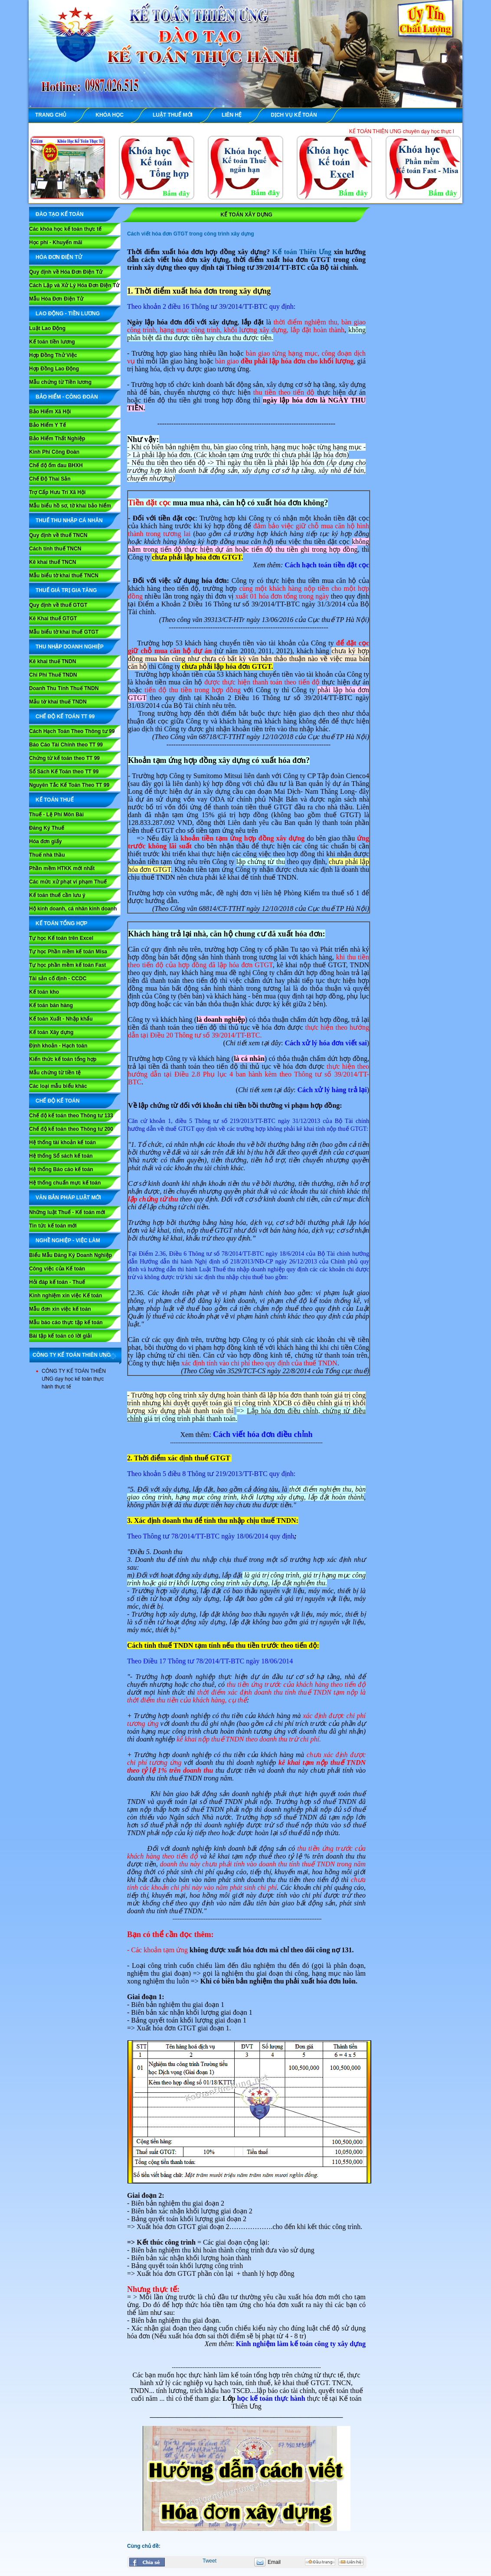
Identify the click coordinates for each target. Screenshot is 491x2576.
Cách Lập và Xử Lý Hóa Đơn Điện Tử (74, 285)
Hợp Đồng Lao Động (54, 369)
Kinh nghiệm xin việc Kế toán (65, 1296)
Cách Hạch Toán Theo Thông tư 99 (72, 731)
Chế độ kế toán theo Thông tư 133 (71, 1116)
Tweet (209, 2561)
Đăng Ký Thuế (46, 828)
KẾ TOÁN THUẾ (55, 800)
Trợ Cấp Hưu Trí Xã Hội (57, 492)
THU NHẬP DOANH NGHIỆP (70, 647)
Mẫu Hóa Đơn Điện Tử (56, 299)
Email (274, 2562)
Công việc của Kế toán (57, 1269)
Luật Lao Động (47, 328)
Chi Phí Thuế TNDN (53, 675)
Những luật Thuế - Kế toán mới (67, 1212)
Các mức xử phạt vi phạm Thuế (68, 882)
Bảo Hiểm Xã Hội (50, 412)
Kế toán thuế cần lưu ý (57, 895)
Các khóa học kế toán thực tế (65, 229)
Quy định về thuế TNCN (58, 535)
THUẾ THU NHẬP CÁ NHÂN (69, 520)
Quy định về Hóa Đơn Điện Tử (65, 272)
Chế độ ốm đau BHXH (56, 465)
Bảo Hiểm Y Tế (47, 425)
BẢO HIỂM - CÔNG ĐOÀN (67, 397)
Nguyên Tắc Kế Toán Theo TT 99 (69, 785)
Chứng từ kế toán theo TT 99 (64, 758)
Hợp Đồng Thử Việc (53, 355)
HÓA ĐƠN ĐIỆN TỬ (59, 257)
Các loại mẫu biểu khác (58, 1086)
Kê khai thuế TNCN (52, 562)
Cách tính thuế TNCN (55, 549)
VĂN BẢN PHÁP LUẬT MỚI (68, 1198)
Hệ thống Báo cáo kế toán (61, 1169)
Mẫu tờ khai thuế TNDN (58, 702)
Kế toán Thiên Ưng (302, 251)
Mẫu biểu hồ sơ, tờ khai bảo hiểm (70, 506)
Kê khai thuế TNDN (52, 661)
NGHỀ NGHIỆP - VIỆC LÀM (68, 1240)
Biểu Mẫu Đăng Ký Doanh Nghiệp (70, 1255)
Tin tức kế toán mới (53, 1226)
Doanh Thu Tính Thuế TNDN (63, 688)
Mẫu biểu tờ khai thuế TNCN (63, 576)
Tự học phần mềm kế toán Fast (67, 965)
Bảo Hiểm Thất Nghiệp (57, 438)
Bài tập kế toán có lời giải (60, 1336)
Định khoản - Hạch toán (58, 1046)
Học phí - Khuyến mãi (55, 242)
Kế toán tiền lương (52, 342)
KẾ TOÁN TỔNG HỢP (61, 923)
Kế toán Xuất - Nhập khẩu (61, 1019)
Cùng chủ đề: (143, 2546)
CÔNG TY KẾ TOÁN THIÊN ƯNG (72, 1355)
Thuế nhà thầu (47, 855)
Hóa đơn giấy (45, 841)
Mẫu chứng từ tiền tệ (55, 1073)
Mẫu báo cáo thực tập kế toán (66, 1322)
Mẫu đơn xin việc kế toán (60, 1309)
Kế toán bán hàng (51, 1005)
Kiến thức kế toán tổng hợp (62, 1059)
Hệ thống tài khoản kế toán (62, 1142)
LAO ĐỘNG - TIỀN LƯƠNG (68, 314)
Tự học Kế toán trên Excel (61, 938)
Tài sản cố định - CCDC (57, 978)
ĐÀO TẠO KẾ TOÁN (60, 214)
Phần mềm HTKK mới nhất (62, 868)
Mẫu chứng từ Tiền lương (60, 382)
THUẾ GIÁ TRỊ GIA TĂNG (66, 590)
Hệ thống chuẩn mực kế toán (65, 1183)
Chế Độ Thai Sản (50, 479)
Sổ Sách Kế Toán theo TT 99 (63, 772)
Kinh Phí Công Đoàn (54, 452)
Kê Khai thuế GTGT (53, 618)
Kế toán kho (44, 992)
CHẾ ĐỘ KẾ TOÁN (57, 1101)
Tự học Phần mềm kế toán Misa (68, 952)
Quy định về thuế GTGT (58, 605)
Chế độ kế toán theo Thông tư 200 (71, 1129)
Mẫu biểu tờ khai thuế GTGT (63, 632)
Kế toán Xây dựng (51, 1032)
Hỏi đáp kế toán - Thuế (57, 1282)
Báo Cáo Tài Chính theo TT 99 (66, 745)
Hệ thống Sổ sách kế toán (61, 1156)
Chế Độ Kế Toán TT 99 (65, 717)
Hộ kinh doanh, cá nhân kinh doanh (73, 909)
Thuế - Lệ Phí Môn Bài (56, 815)
